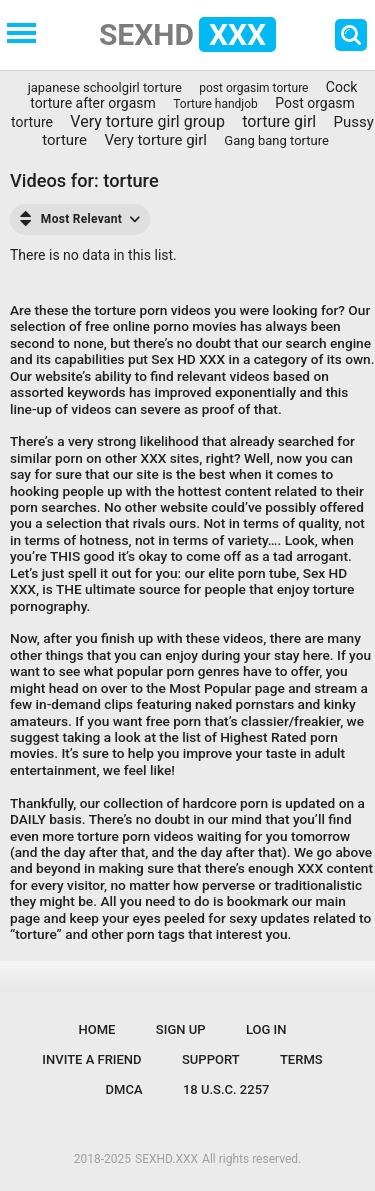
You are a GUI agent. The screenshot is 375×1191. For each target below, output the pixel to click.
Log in (266, 1029)
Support (211, 1059)
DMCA (124, 1089)
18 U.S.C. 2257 (226, 1089)
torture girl (279, 121)
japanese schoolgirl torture (105, 87)
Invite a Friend (91, 1059)
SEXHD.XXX (166, 1159)
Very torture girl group (147, 121)
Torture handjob (215, 104)
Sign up (181, 1029)
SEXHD (187, 34)
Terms (301, 1059)
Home (97, 1029)
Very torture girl (155, 140)
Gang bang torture (276, 140)
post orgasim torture (253, 88)
